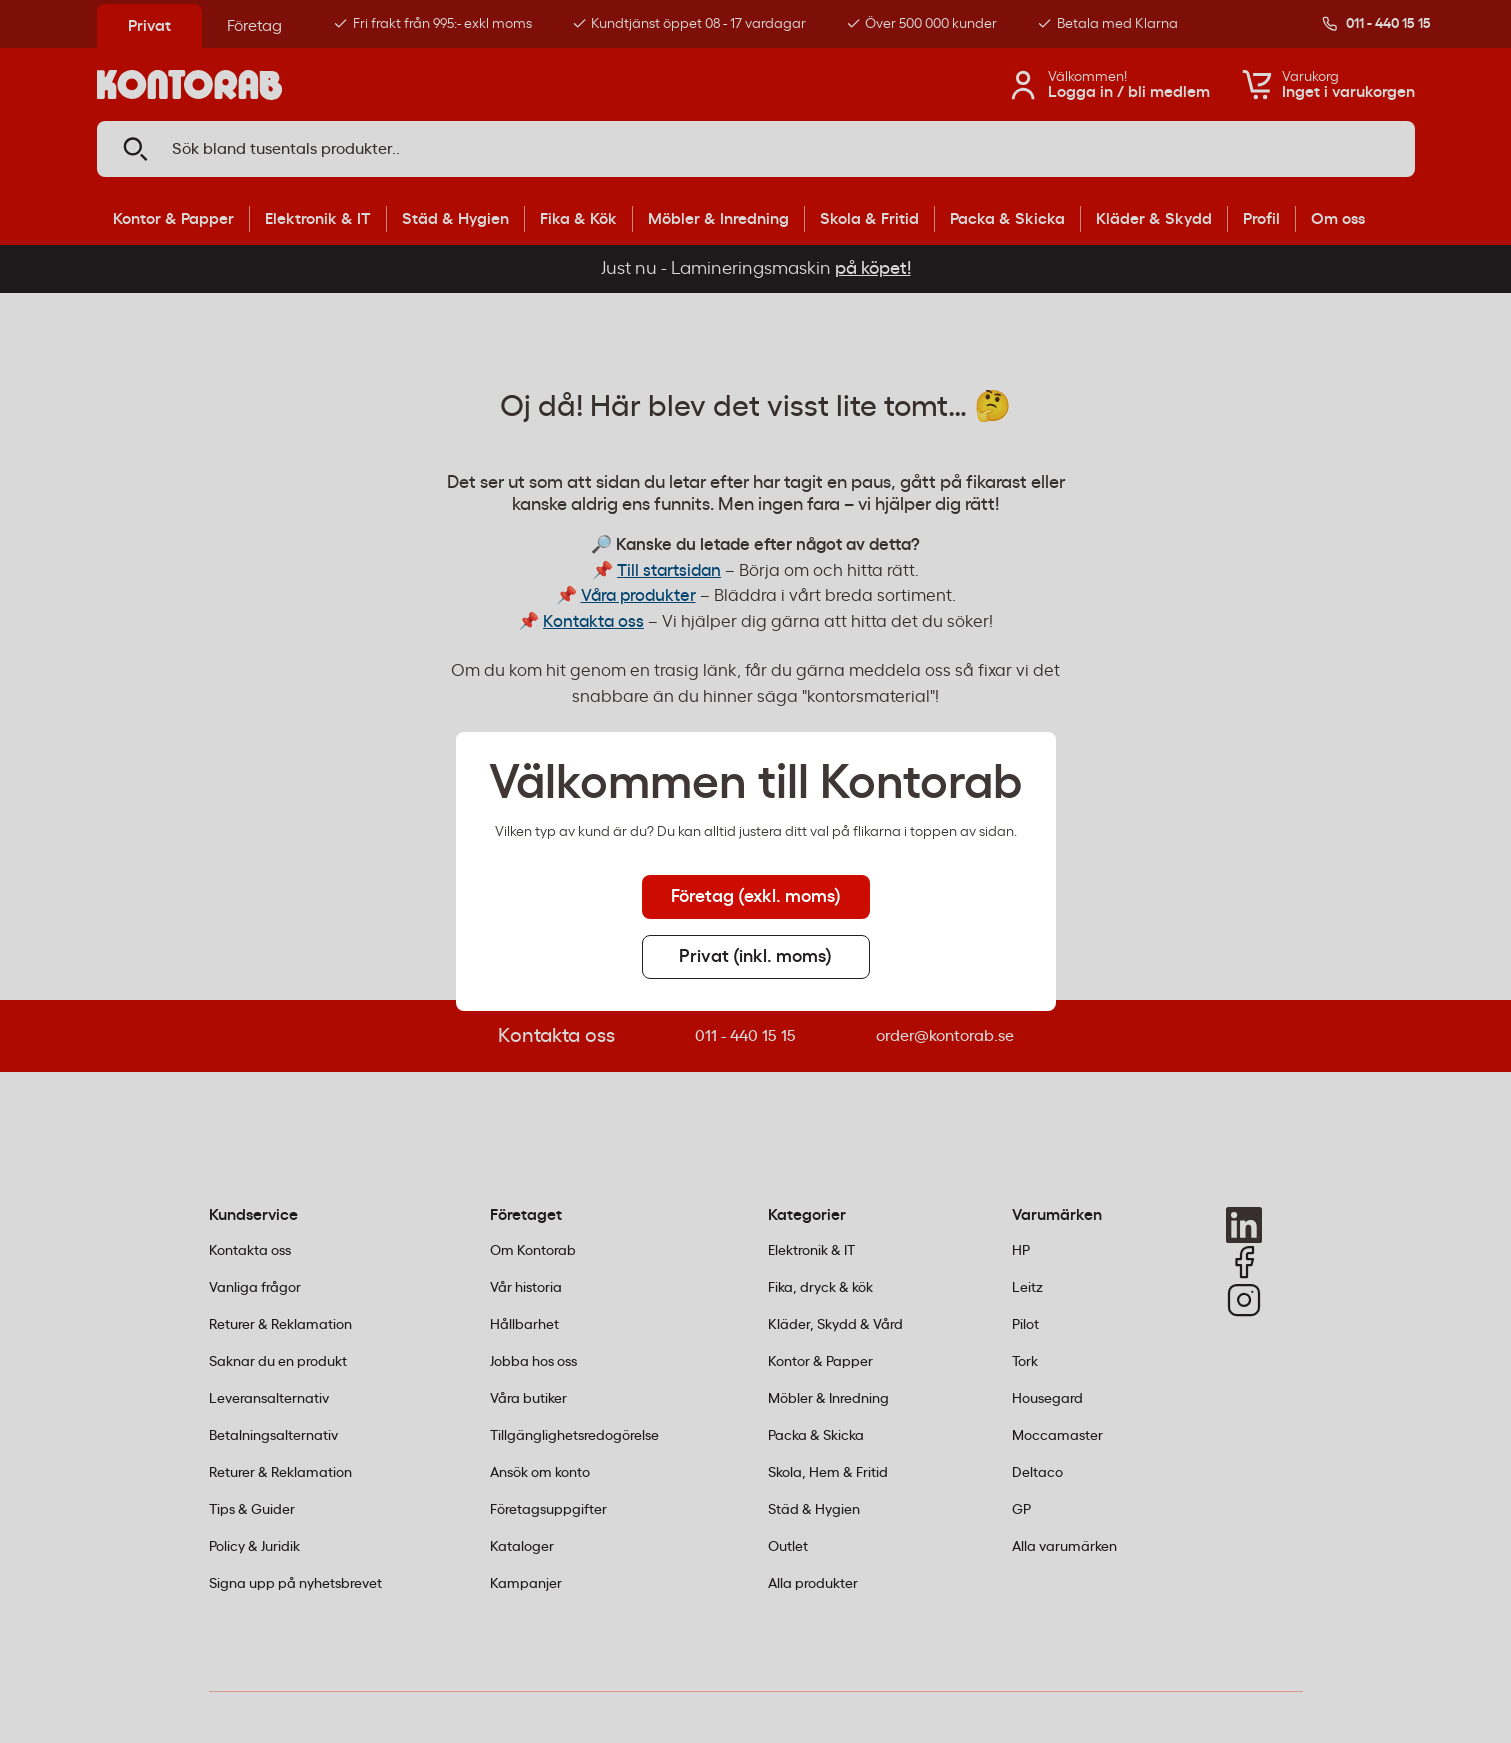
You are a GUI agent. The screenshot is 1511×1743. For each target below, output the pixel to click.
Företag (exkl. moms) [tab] (756, 897)
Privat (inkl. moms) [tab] (755, 957)
